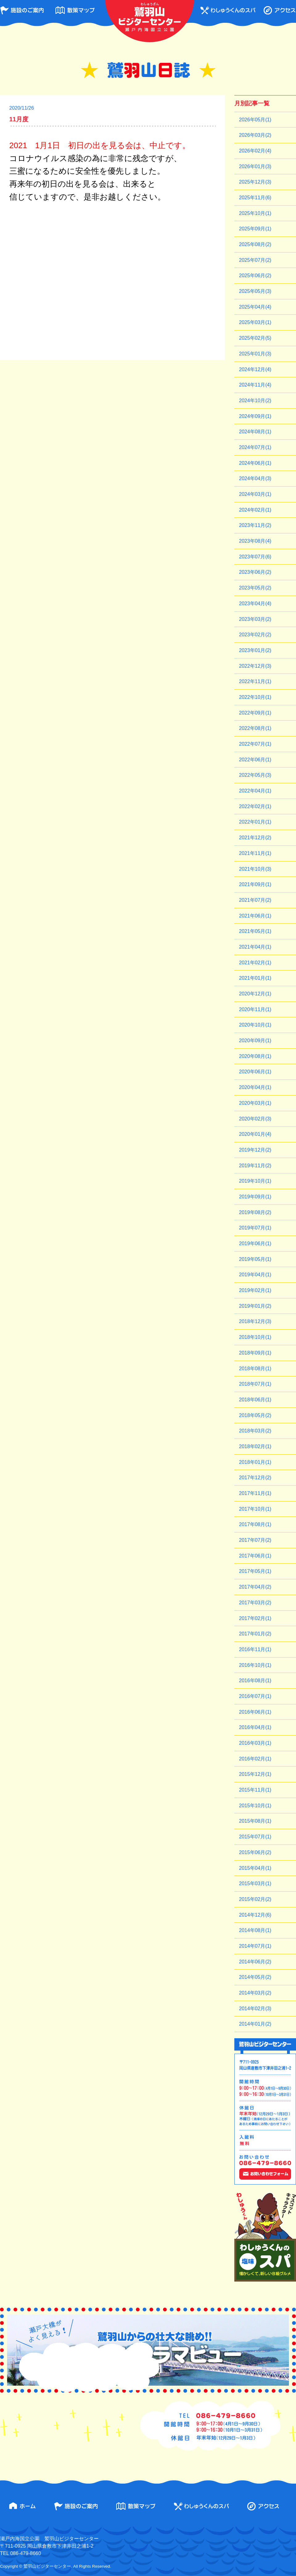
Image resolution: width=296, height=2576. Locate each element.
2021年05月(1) (255, 931)
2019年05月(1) (255, 1259)
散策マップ (75, 10)
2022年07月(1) (255, 744)
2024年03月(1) (255, 494)
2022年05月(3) (255, 775)
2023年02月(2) (255, 634)
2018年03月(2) (255, 1430)
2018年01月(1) (255, 1462)
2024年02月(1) (255, 509)
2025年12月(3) (255, 181)
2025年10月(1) (255, 213)
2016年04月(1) (255, 1727)
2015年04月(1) (255, 1868)
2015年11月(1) (255, 1789)
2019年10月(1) (255, 1181)
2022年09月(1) (255, 712)
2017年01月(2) (255, 1633)
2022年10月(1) (255, 697)
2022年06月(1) (255, 759)
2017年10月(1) (255, 1509)
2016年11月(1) (255, 1649)
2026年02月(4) (255, 150)
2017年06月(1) (255, 1555)
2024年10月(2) (255, 400)
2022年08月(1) (255, 728)
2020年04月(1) (255, 1087)
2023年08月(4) (255, 541)
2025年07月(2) (255, 260)
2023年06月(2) (255, 572)
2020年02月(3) (255, 1118)
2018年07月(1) (255, 1384)
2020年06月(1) (255, 1071)
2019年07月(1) (255, 1227)
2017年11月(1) (255, 1493)
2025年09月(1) (255, 228)
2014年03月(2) (255, 1992)
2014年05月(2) (255, 1977)
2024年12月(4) (255, 369)
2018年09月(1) (255, 1352)
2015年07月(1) (255, 1836)
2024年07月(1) (255, 447)
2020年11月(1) (255, 1009)
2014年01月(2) (255, 2024)
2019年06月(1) (255, 1243)
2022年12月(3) (255, 666)
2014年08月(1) (255, 1930)
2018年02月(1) (255, 1446)
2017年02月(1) (255, 1618)
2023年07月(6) (255, 556)
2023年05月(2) (255, 587)
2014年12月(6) (255, 1915)
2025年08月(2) (255, 244)
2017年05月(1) (255, 1571)
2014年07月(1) (255, 1946)
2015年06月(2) (255, 1852)
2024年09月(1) (255, 416)
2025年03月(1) (255, 322)
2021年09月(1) (255, 884)
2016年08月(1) (255, 1680)
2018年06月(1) (255, 1399)
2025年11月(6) (255, 197)
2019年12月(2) (255, 1149)
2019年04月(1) (255, 1274)
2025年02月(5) (255, 338)
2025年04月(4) (255, 307)
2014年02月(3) (255, 2008)
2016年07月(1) (255, 1696)
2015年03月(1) (255, 1883)
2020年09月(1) (255, 1040)
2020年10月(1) (255, 1024)
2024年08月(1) (255, 431)
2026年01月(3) (255, 166)
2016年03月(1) (255, 1743)
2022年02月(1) (255, 806)
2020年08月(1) (255, 1056)
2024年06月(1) (255, 463)
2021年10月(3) (255, 869)
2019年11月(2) (255, 1165)
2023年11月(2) (255, 525)
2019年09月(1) (255, 1196)
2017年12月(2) (255, 1477)
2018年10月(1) (255, 1337)
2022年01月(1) (255, 821)
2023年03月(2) (255, 619)
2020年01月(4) (255, 1134)
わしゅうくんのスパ (227, 10)
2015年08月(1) (255, 1821)
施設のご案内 (22, 10)
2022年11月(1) (255, 681)
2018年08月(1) (255, 1368)
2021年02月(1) (255, 962)
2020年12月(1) (255, 993)
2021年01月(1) (255, 978)
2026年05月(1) (255, 119)
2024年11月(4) (255, 384)
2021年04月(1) (255, 947)
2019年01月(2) (255, 1306)
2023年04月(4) (255, 603)
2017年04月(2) (255, 1587)
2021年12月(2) (255, 837)
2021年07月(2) (255, 900)
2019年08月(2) (255, 1212)
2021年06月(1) (255, 915)
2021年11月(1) (255, 853)
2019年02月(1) (255, 1290)
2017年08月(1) (255, 1524)
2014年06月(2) (255, 1961)
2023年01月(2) (255, 650)
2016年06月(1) (255, 1712)
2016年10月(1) (255, 1665)
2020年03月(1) (255, 1103)
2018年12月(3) (255, 1321)
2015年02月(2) (255, 1899)
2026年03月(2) (255, 135)
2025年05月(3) (255, 291)
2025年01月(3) (255, 353)
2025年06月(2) (255, 275)
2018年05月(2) (255, 1415)
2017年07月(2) (255, 1540)
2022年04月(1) (255, 790)
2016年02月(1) (255, 1758)
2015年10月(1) (255, 1805)
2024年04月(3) (255, 478)
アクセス (279, 10)
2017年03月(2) (255, 1602)
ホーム (22, 2506)
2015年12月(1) (255, 1774)
